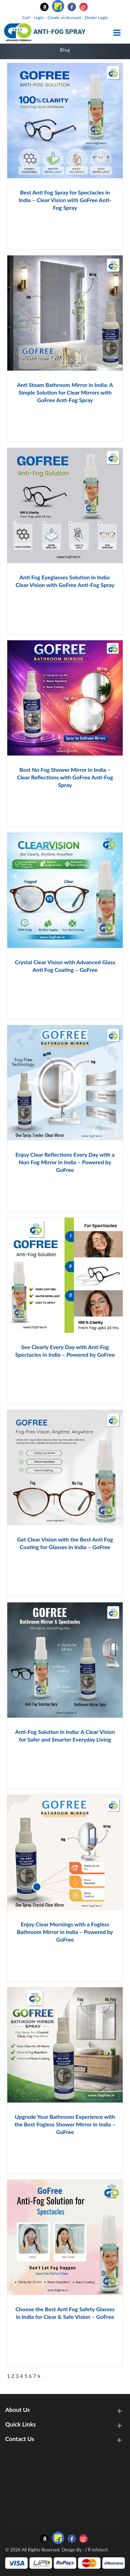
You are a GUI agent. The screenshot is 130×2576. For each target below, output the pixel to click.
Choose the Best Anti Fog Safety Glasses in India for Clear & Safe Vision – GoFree (65, 2313)
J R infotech (96, 2549)
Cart (26, 17)
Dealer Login (96, 17)
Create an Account (64, 17)
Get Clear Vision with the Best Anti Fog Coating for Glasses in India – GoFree (65, 1543)
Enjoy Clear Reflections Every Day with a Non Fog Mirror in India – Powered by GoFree (64, 1162)
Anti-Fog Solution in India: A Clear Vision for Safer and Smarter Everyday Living (65, 1735)
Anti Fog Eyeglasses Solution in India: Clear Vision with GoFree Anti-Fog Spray (65, 581)
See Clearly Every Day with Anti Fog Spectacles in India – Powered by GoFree (65, 1351)
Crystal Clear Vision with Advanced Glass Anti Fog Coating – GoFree (65, 966)
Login (39, 17)
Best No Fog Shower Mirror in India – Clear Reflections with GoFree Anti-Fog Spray (65, 777)
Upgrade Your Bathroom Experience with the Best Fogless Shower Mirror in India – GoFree (65, 2124)
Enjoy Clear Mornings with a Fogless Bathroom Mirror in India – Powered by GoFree (65, 1932)
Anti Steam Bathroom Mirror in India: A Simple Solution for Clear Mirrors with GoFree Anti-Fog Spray (65, 392)
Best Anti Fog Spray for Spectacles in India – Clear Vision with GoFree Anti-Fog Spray (65, 200)
